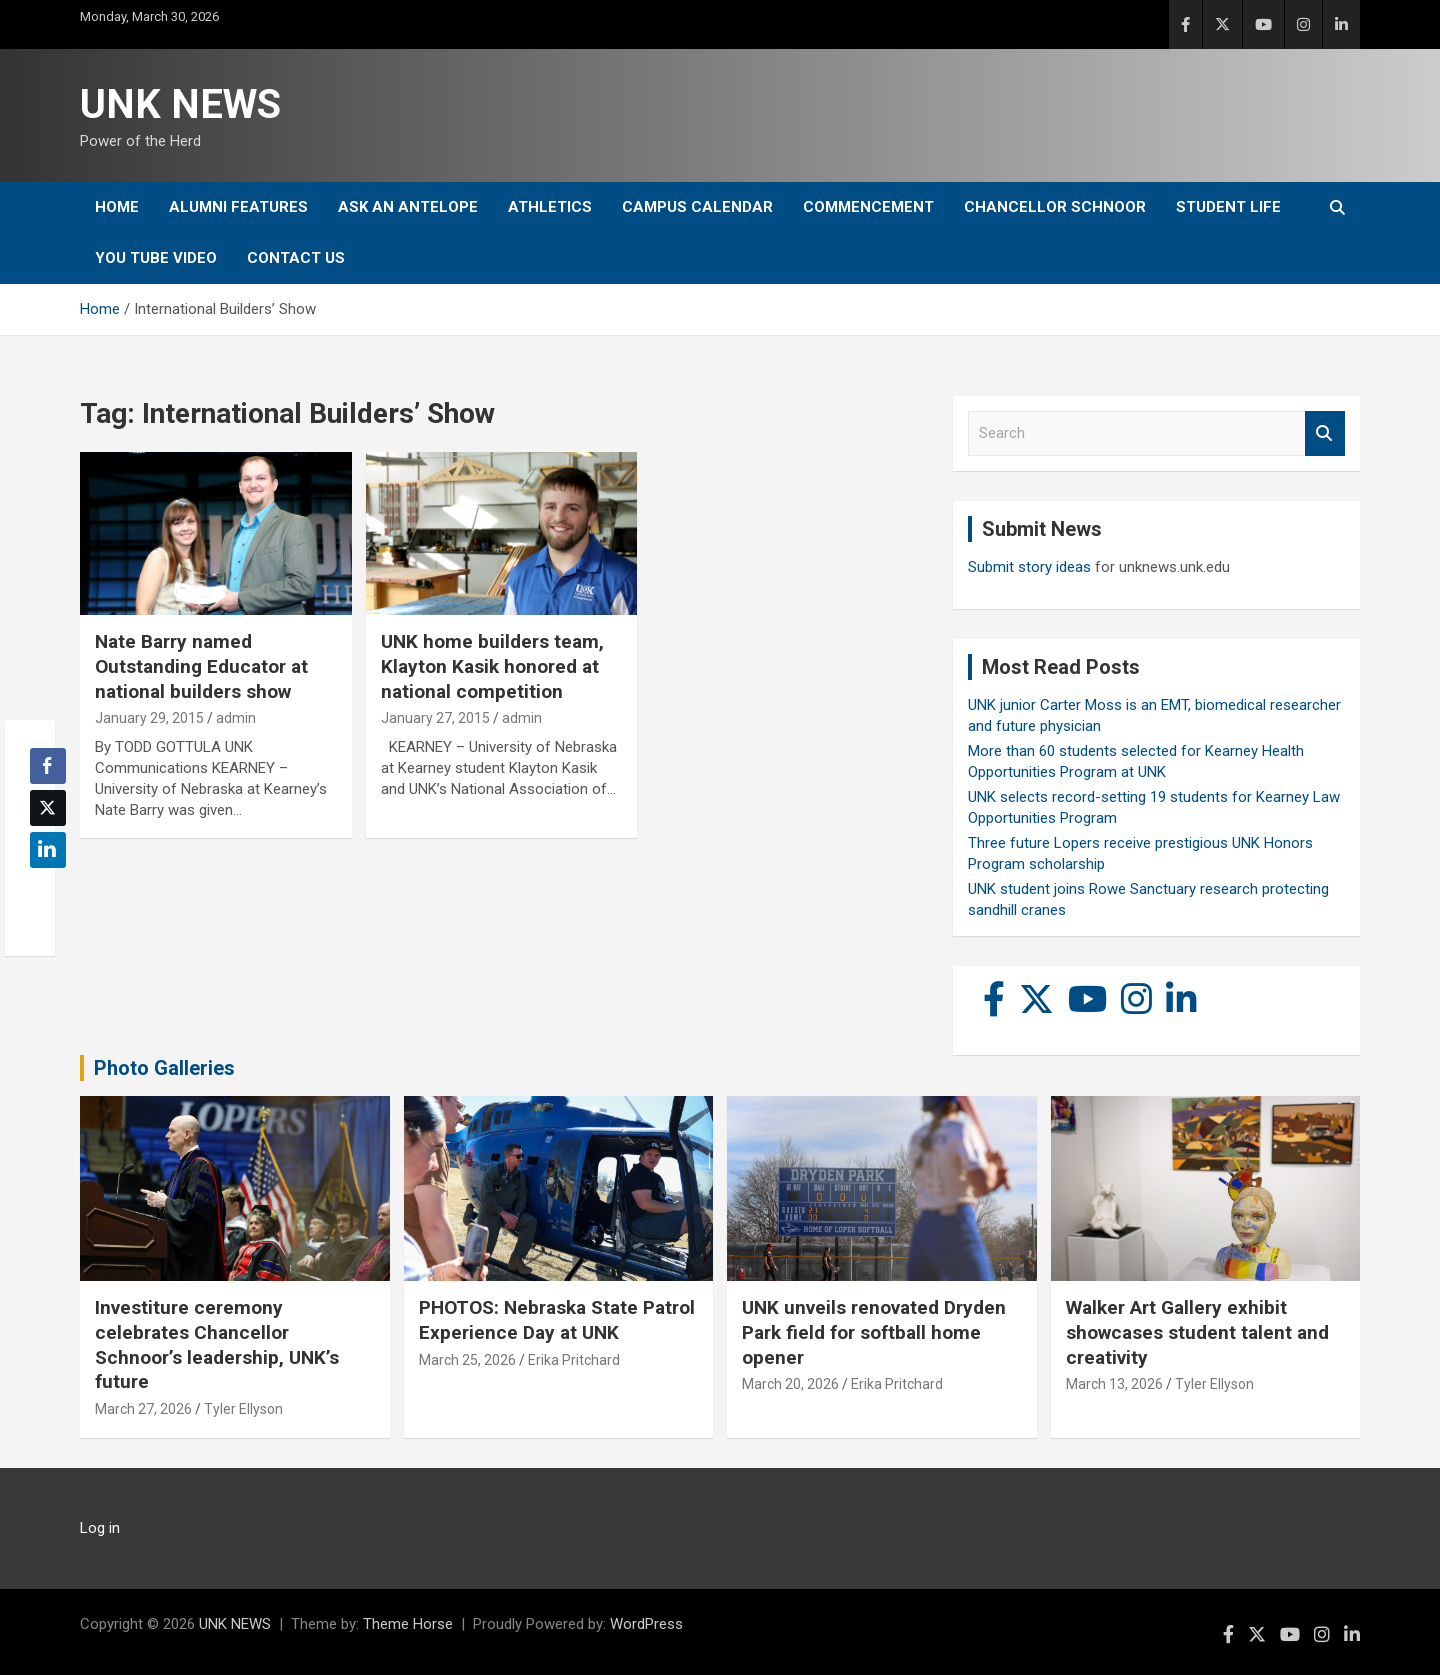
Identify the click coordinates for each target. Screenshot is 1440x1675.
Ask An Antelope (408, 207)
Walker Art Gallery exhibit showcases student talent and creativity (1197, 1332)
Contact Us (296, 258)
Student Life (1228, 207)
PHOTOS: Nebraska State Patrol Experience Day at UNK (557, 1320)
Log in (100, 1528)
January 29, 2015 (149, 718)
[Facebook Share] (48, 766)
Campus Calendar (697, 207)
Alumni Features (238, 207)
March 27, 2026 (143, 1409)
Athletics (550, 207)
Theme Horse (408, 1624)
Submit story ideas (1029, 567)
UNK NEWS (180, 104)
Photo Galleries (164, 1068)
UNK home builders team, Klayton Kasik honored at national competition (492, 666)
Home (117, 207)
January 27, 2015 (435, 718)
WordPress (646, 1624)
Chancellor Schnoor (1055, 207)
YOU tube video (156, 258)
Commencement (868, 207)
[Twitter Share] (48, 808)
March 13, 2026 (1114, 1384)
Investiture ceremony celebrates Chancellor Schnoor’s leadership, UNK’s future (217, 1344)
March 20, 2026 (790, 1384)
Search (1325, 433)
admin (236, 718)
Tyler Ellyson (243, 1409)
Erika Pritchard (574, 1360)
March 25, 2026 (467, 1360)
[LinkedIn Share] (48, 850)
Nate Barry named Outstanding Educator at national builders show (201, 666)
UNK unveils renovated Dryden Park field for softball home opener (874, 1332)
